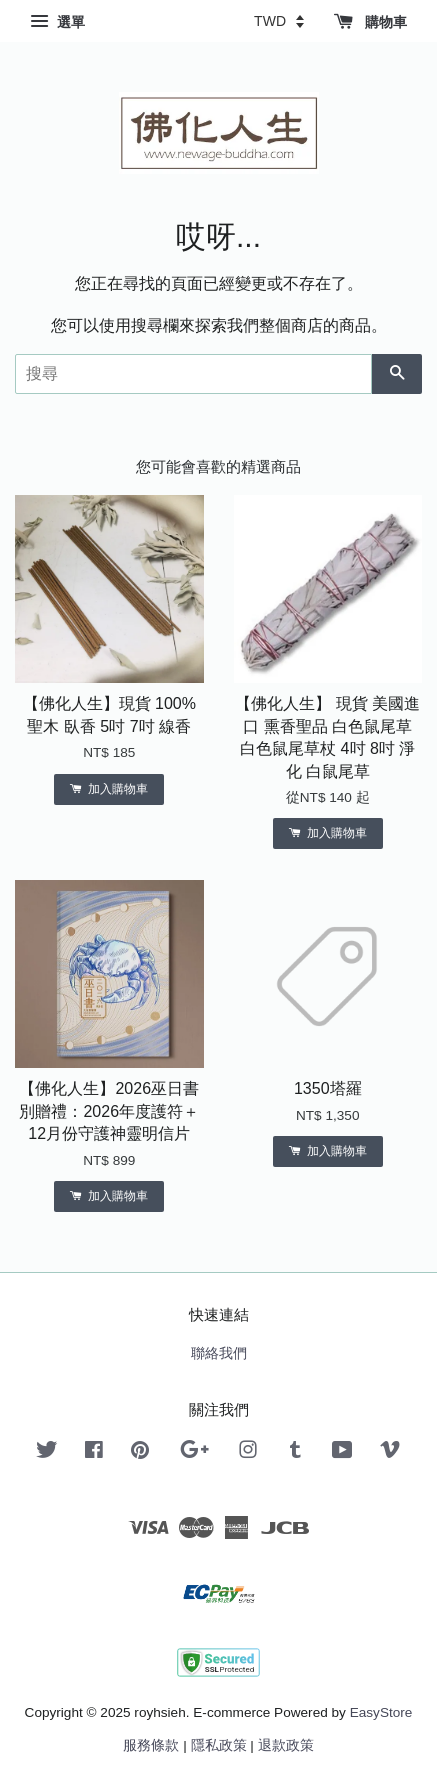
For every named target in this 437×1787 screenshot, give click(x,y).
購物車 (370, 22)
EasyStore (381, 1712)
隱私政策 (219, 1745)
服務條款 (151, 1745)
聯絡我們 (219, 1353)
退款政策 (286, 1745)
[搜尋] (193, 374)
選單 (57, 22)
